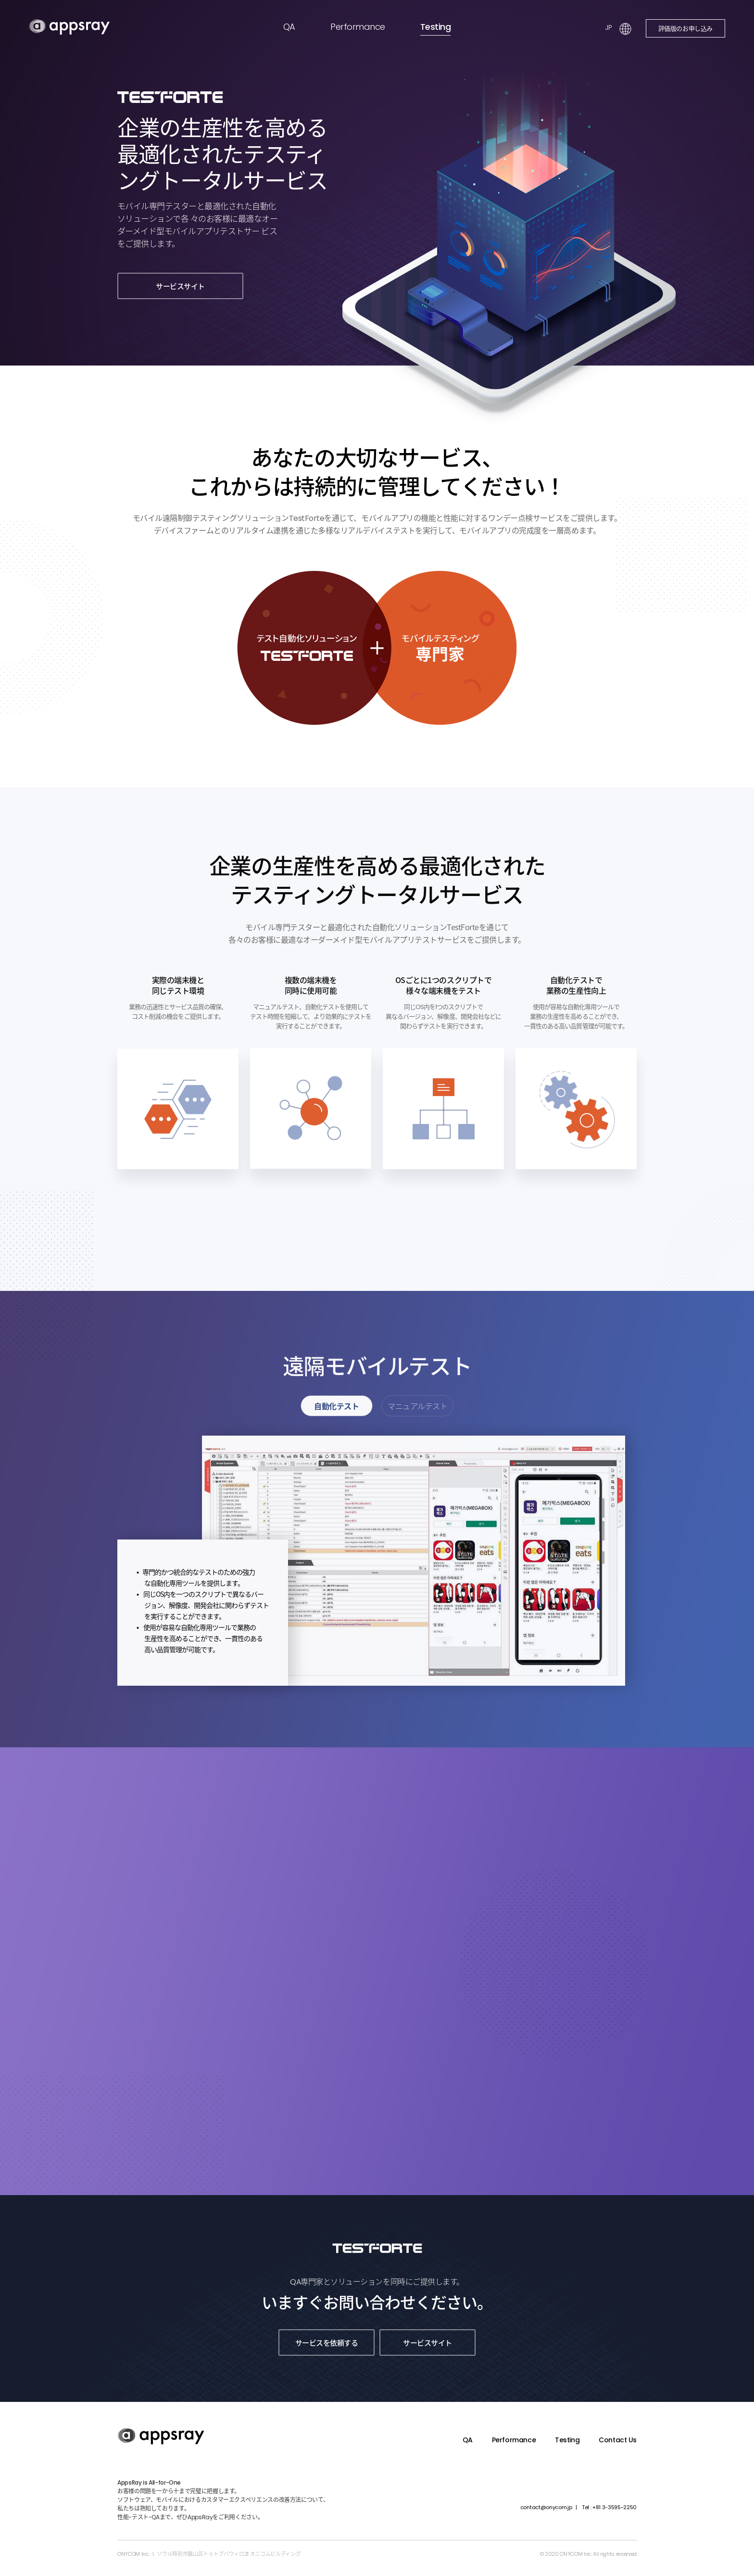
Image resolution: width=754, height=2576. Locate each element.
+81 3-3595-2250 (609, 2507)
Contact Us (618, 2440)
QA (289, 27)
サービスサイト (180, 286)
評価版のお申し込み (685, 28)
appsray (69, 27)
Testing (435, 27)
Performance (357, 27)
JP (608, 27)
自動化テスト (336, 1408)
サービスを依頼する (326, 2342)
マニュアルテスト (417, 1408)
